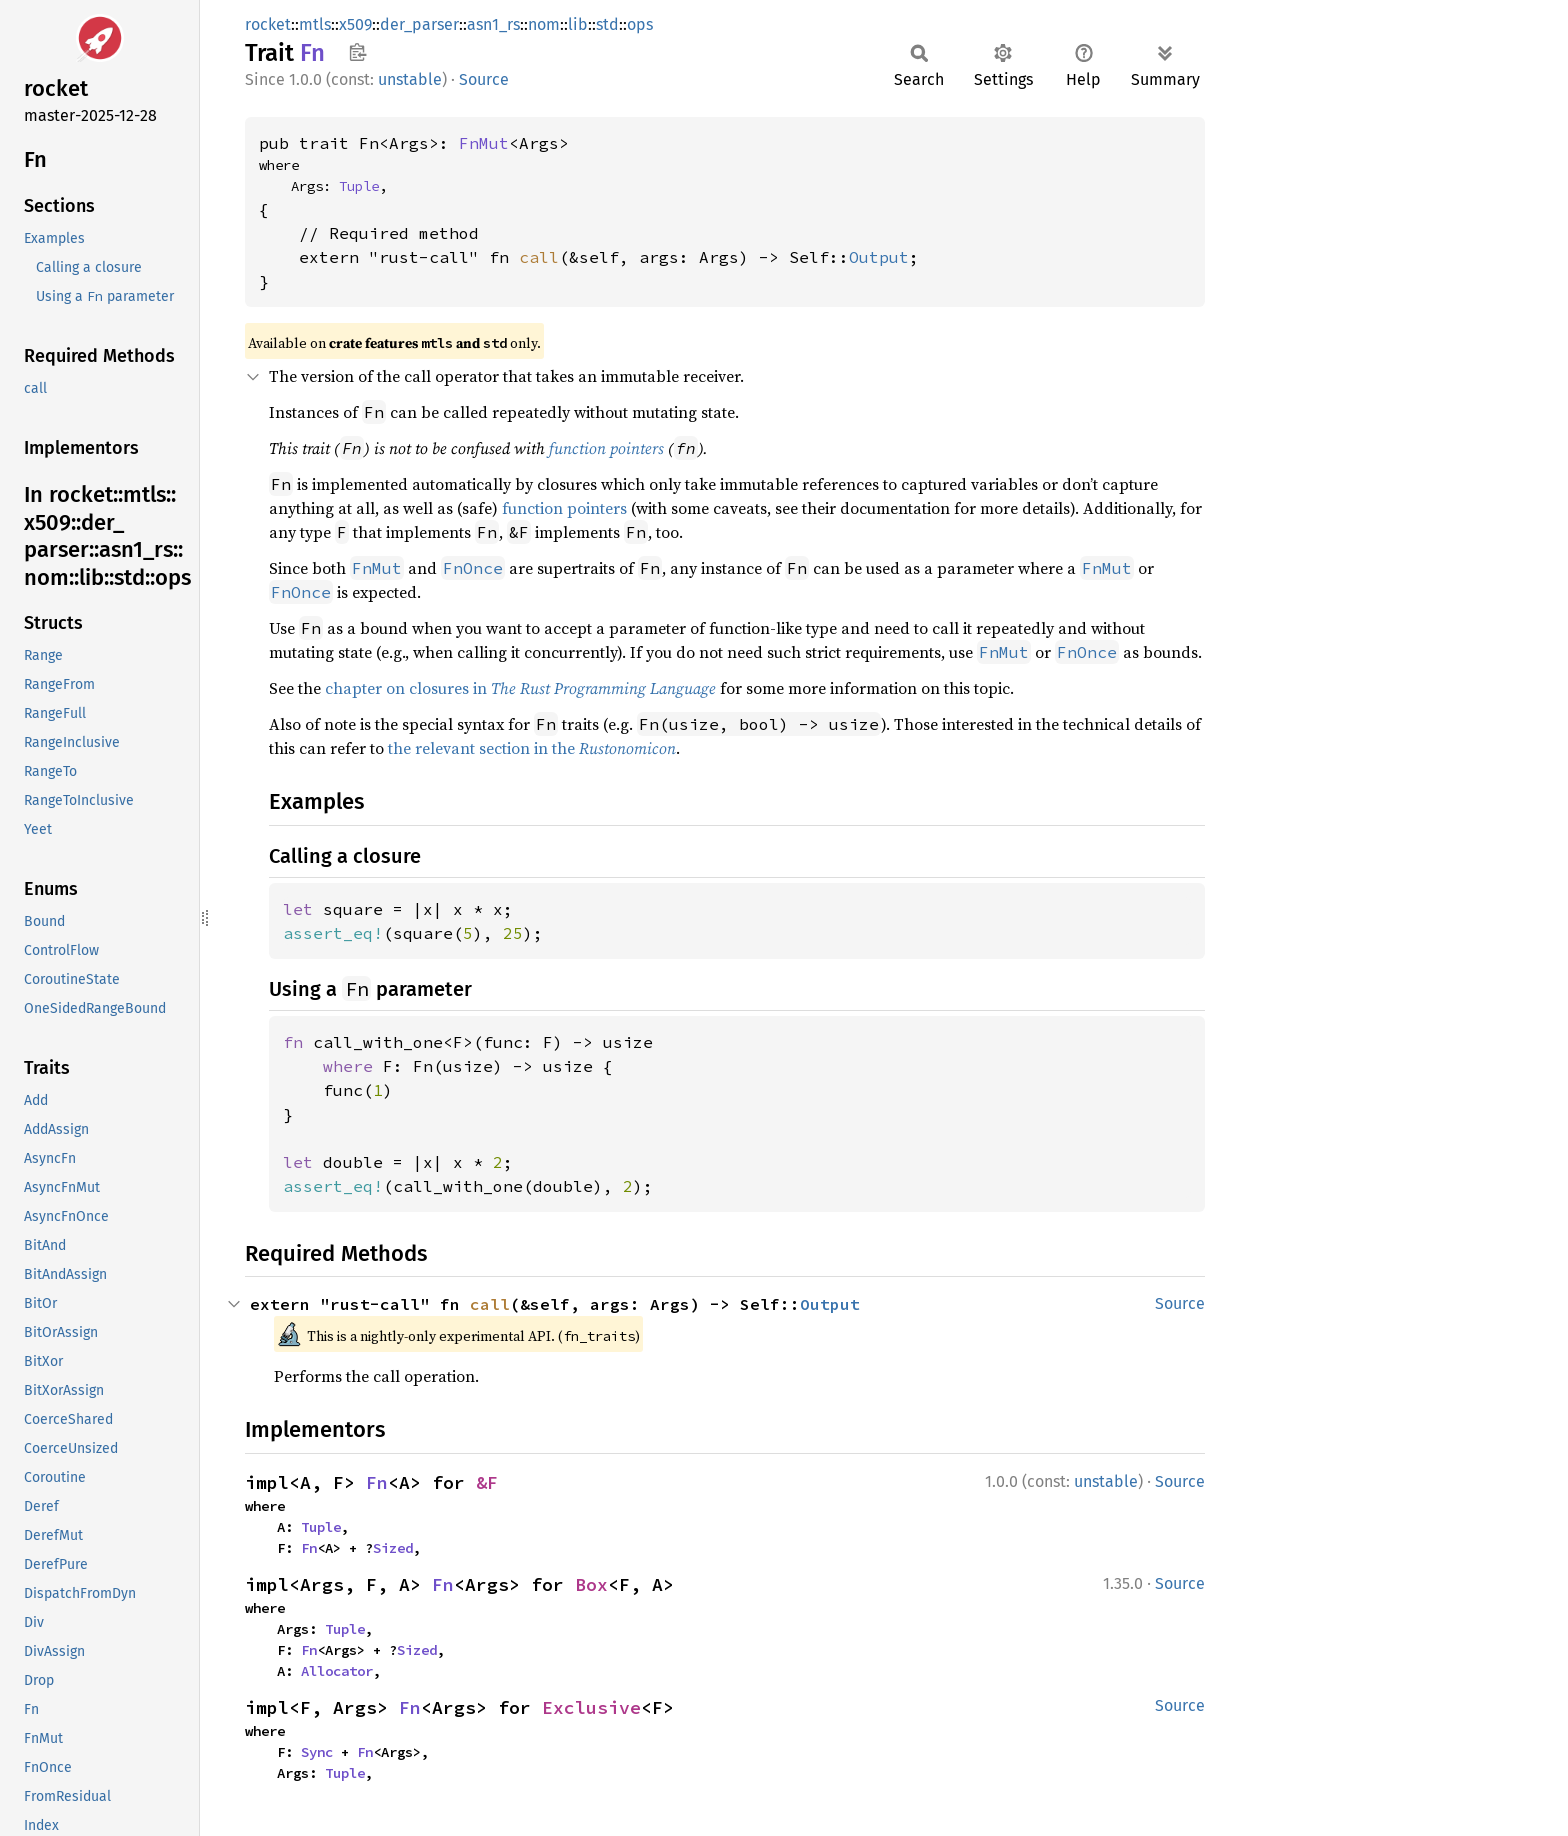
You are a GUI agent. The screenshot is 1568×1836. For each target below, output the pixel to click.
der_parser (419, 24)
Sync (317, 1752)
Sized (393, 1548)
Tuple (359, 186)
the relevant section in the (532, 748)
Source (484, 79)
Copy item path (357, 52)
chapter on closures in (520, 688)
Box (591, 1584)
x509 (355, 24)
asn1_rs (493, 24)
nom (544, 24)
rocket (268, 24)
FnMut (484, 143)
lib (578, 24)
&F (487, 1482)
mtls (315, 24)
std (607, 24)
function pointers (606, 448)
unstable (410, 79)
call (539, 257)
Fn (377, 1482)
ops (640, 24)
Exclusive (591, 1707)
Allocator (337, 1671)
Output (879, 257)
